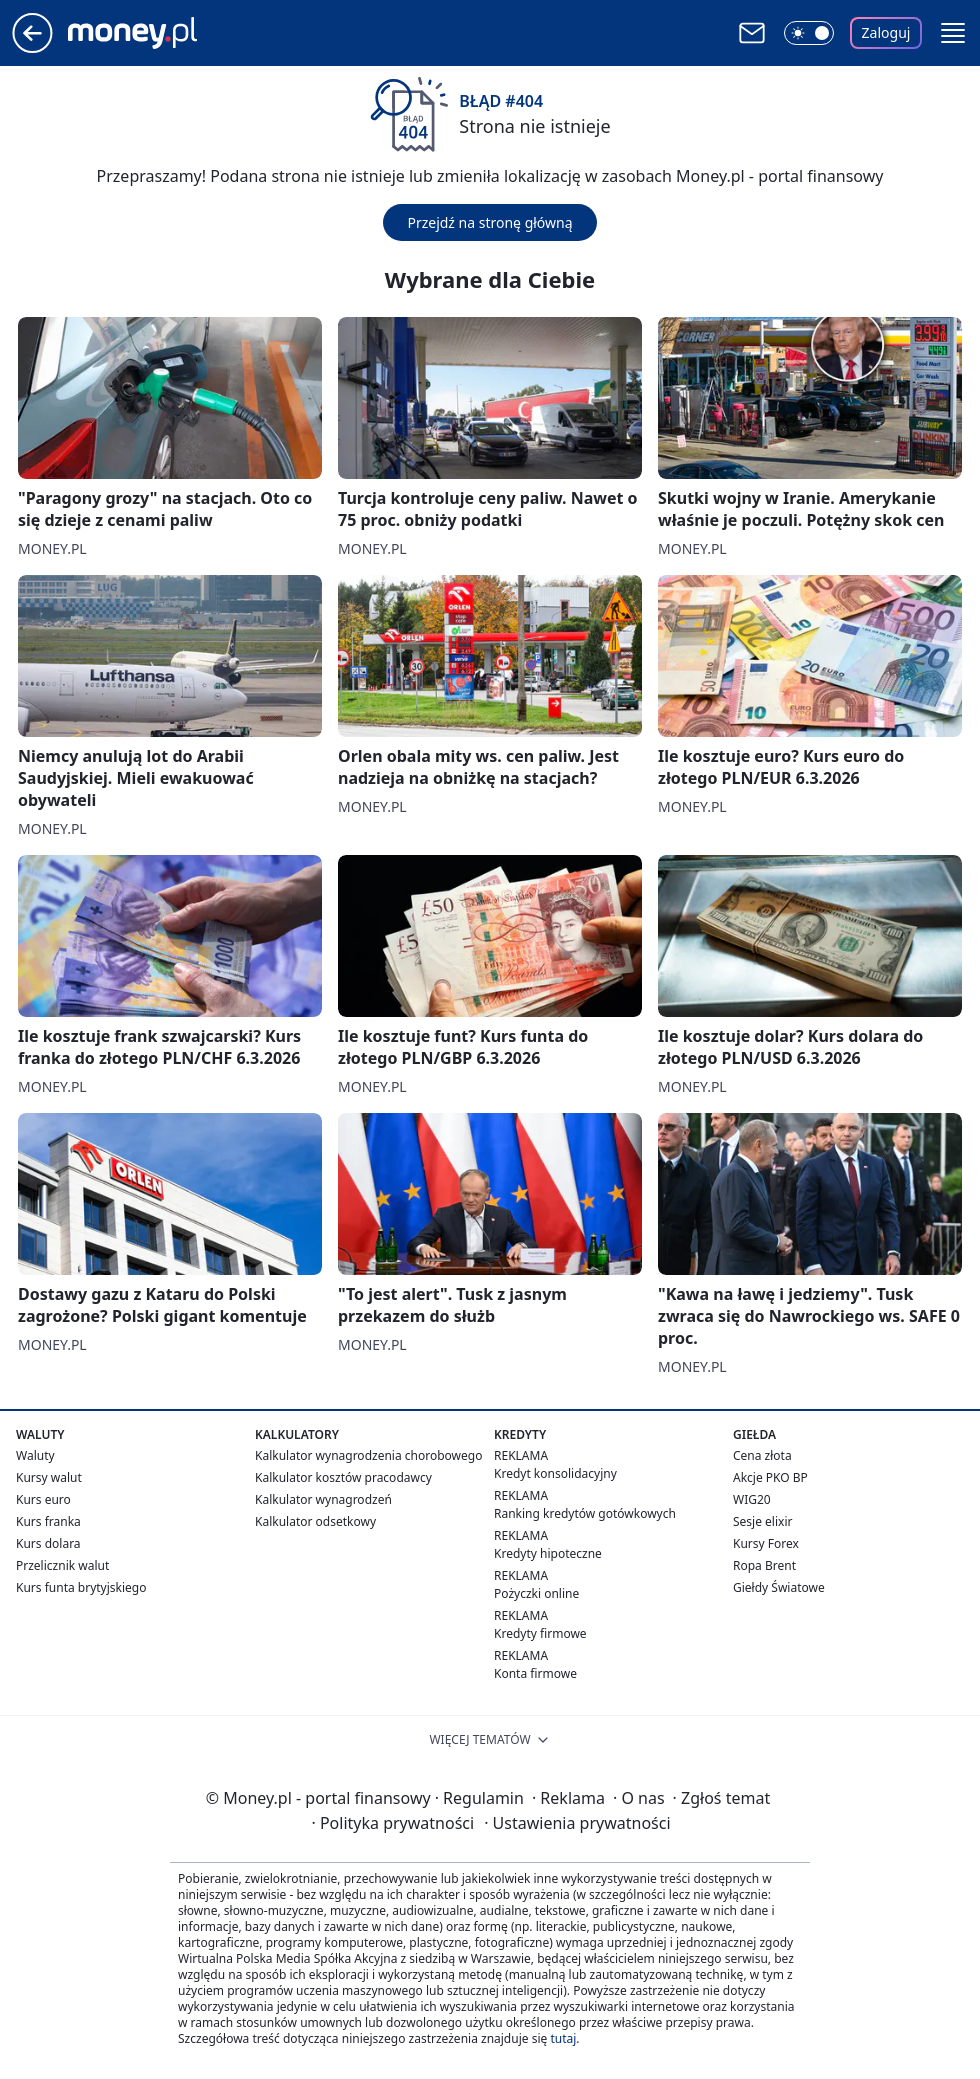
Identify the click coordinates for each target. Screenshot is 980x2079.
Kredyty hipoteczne (548, 1553)
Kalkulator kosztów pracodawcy (343, 1477)
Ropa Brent (764, 1565)
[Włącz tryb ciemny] (809, 33)
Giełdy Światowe (779, 1587)
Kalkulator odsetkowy (315, 1521)
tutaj (563, 2038)
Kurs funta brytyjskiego (81, 1587)
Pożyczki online (536, 1593)
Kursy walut (49, 1477)
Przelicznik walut (62, 1565)
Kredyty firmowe (540, 1633)
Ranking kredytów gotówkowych (585, 1513)
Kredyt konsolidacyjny (555, 1473)
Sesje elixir (762, 1521)
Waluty (35, 1455)
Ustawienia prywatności (577, 1823)
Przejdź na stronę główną (489, 222)
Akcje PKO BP (770, 1477)
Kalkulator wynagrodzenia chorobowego (368, 1455)
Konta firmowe (535, 1673)
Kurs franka (48, 1521)
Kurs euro (43, 1499)
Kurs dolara (48, 1543)
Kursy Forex (766, 1543)
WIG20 (752, 1499)
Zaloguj (886, 32)
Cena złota (762, 1455)
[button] (953, 33)
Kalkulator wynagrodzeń (323, 1499)
